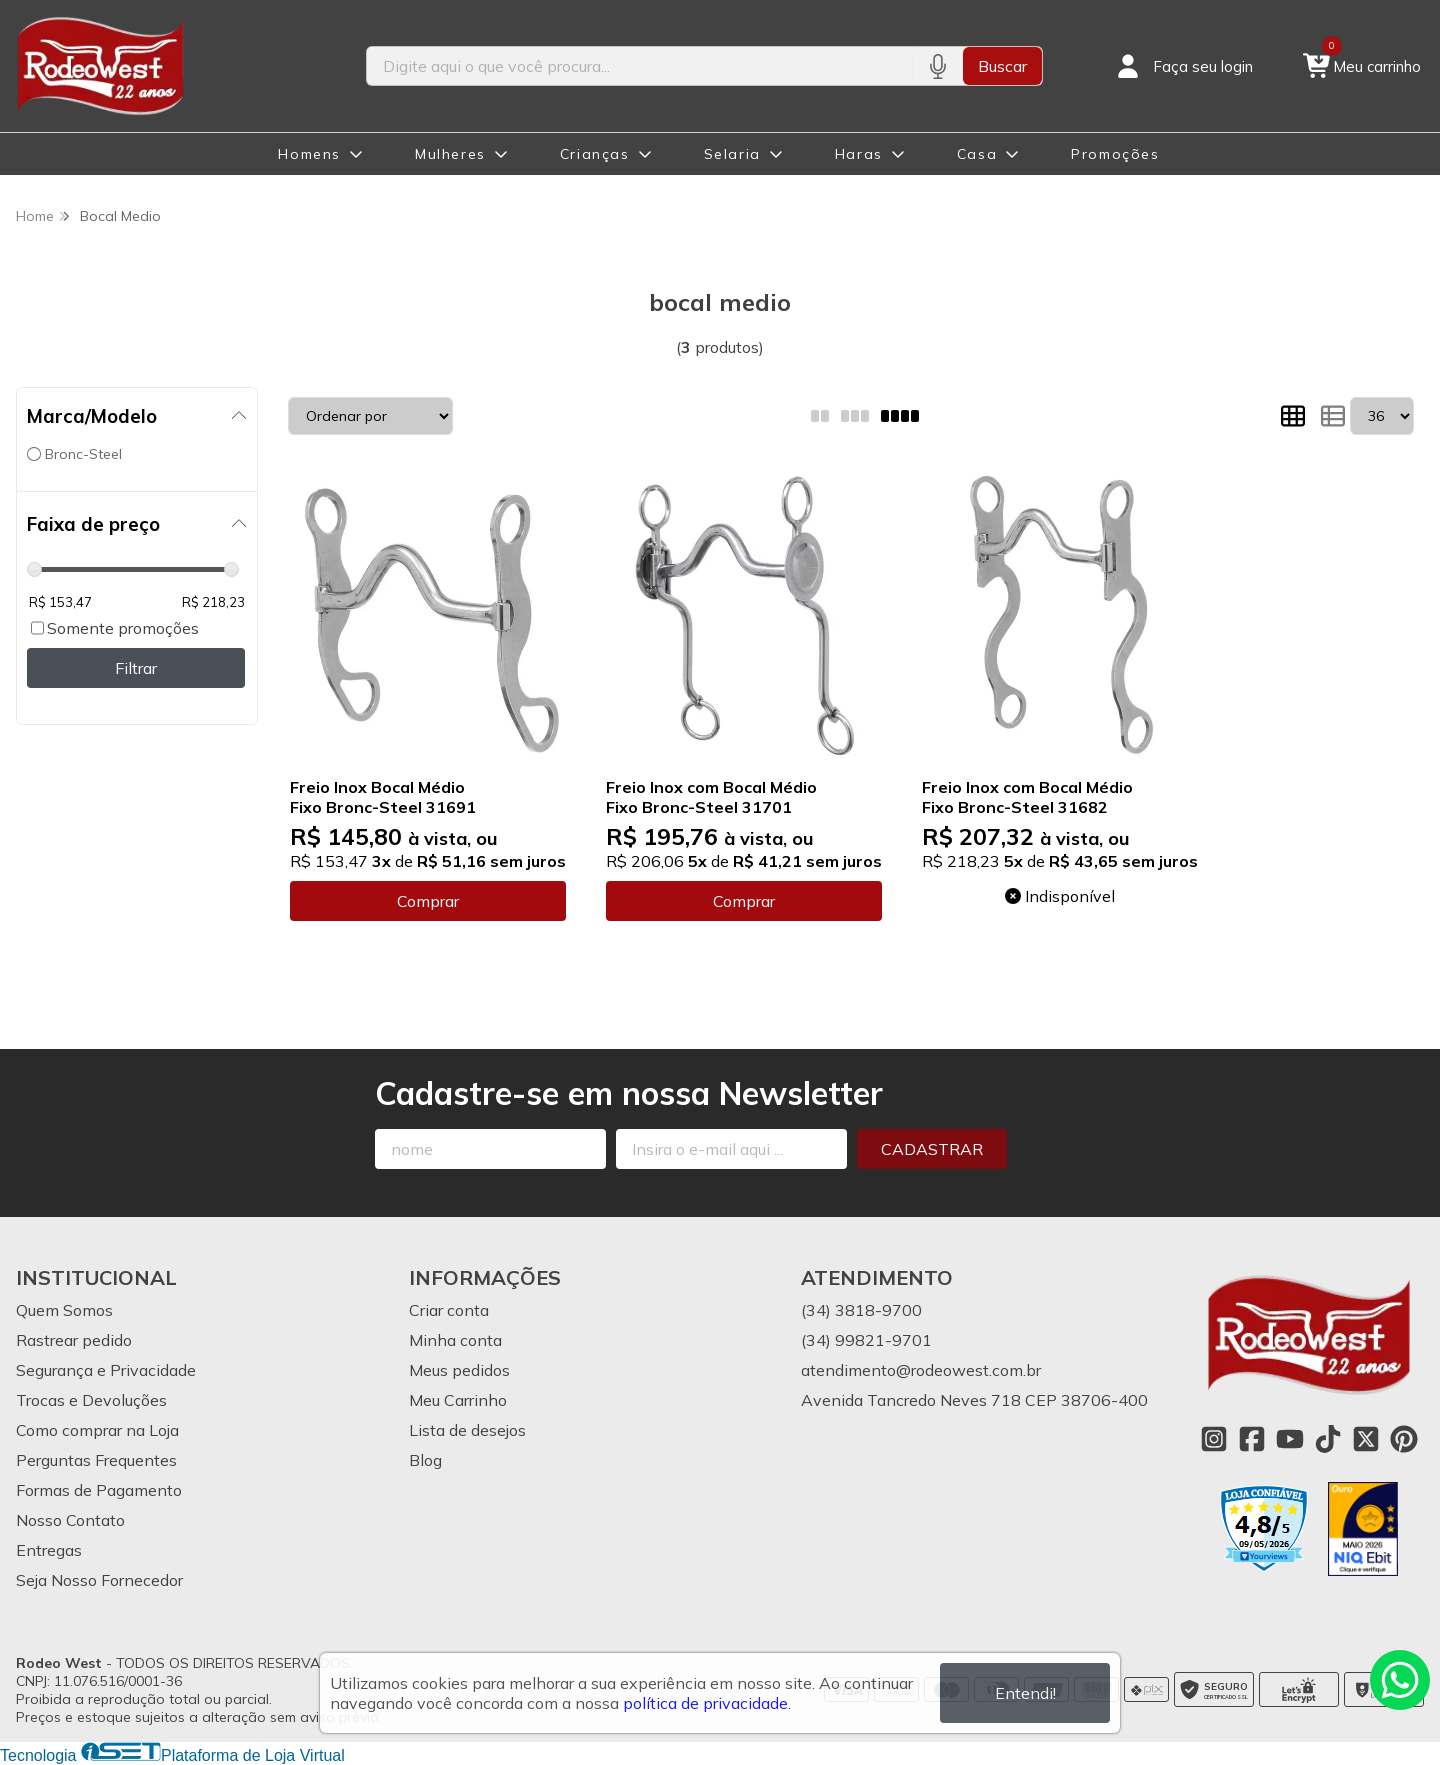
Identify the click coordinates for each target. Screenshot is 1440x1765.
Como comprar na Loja (97, 1430)
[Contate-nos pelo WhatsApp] (1400, 1680)
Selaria (732, 154)
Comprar (428, 901)
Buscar (1002, 66)
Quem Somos (64, 1310)
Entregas (49, 1550)
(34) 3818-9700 (861, 1310)
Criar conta (449, 1310)
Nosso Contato (70, 1520)
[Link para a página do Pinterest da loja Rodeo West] (1404, 1439)
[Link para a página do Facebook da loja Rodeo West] (1252, 1439)
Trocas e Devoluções (91, 1400)
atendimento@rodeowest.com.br (921, 1370)
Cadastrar (932, 1149)
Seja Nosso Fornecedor (99, 1580)
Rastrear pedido (74, 1340)
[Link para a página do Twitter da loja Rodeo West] (1366, 1439)
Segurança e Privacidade (106, 1370)
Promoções (1115, 154)
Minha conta (455, 1340)
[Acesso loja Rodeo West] (1183, 66)
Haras (859, 154)
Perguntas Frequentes (96, 1460)
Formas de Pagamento (99, 1490)
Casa (977, 154)
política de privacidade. (707, 1703)
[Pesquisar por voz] (937, 66)
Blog (425, 1460)
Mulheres (450, 154)
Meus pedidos (459, 1370)
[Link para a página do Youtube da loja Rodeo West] (1290, 1439)
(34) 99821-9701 (866, 1340)
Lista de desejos (467, 1430)
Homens (309, 154)
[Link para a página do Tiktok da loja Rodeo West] (1328, 1439)
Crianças (595, 154)
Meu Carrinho (458, 1400)
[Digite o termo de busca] (639, 66)
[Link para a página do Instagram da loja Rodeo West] (1214, 1439)
